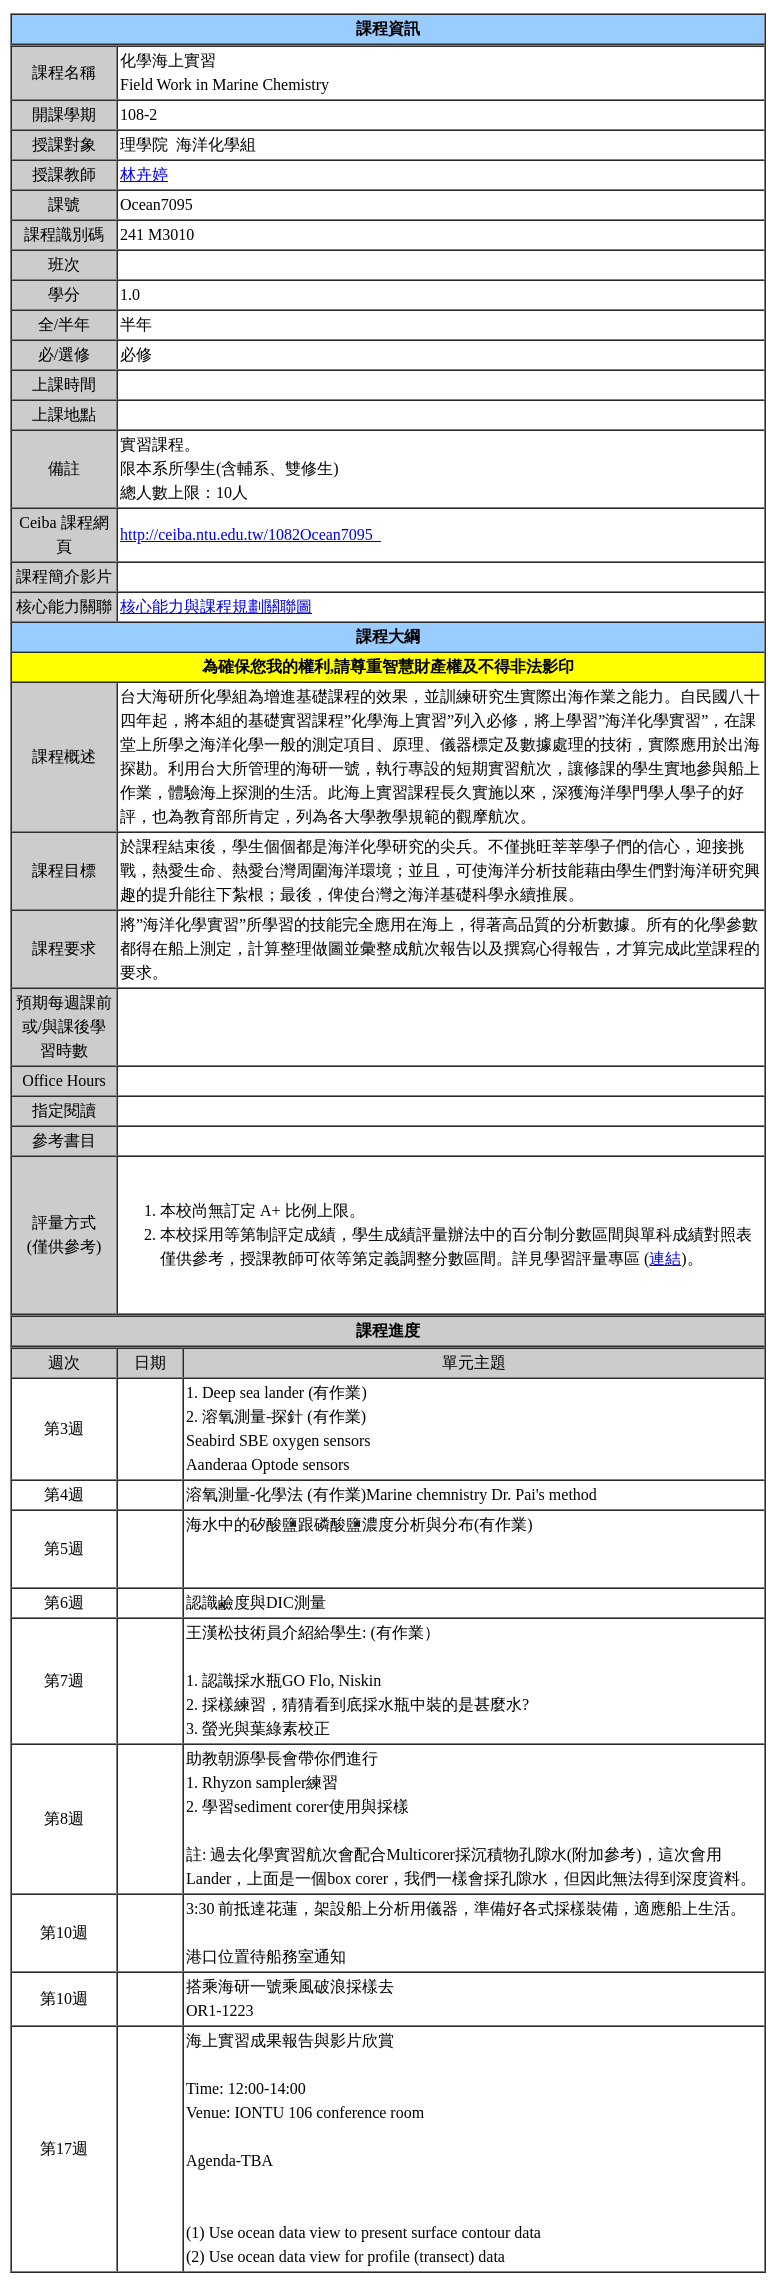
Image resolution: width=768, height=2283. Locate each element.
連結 (665, 1258)
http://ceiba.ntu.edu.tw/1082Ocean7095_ (250, 534)
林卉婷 (144, 174)
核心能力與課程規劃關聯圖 (216, 606)
